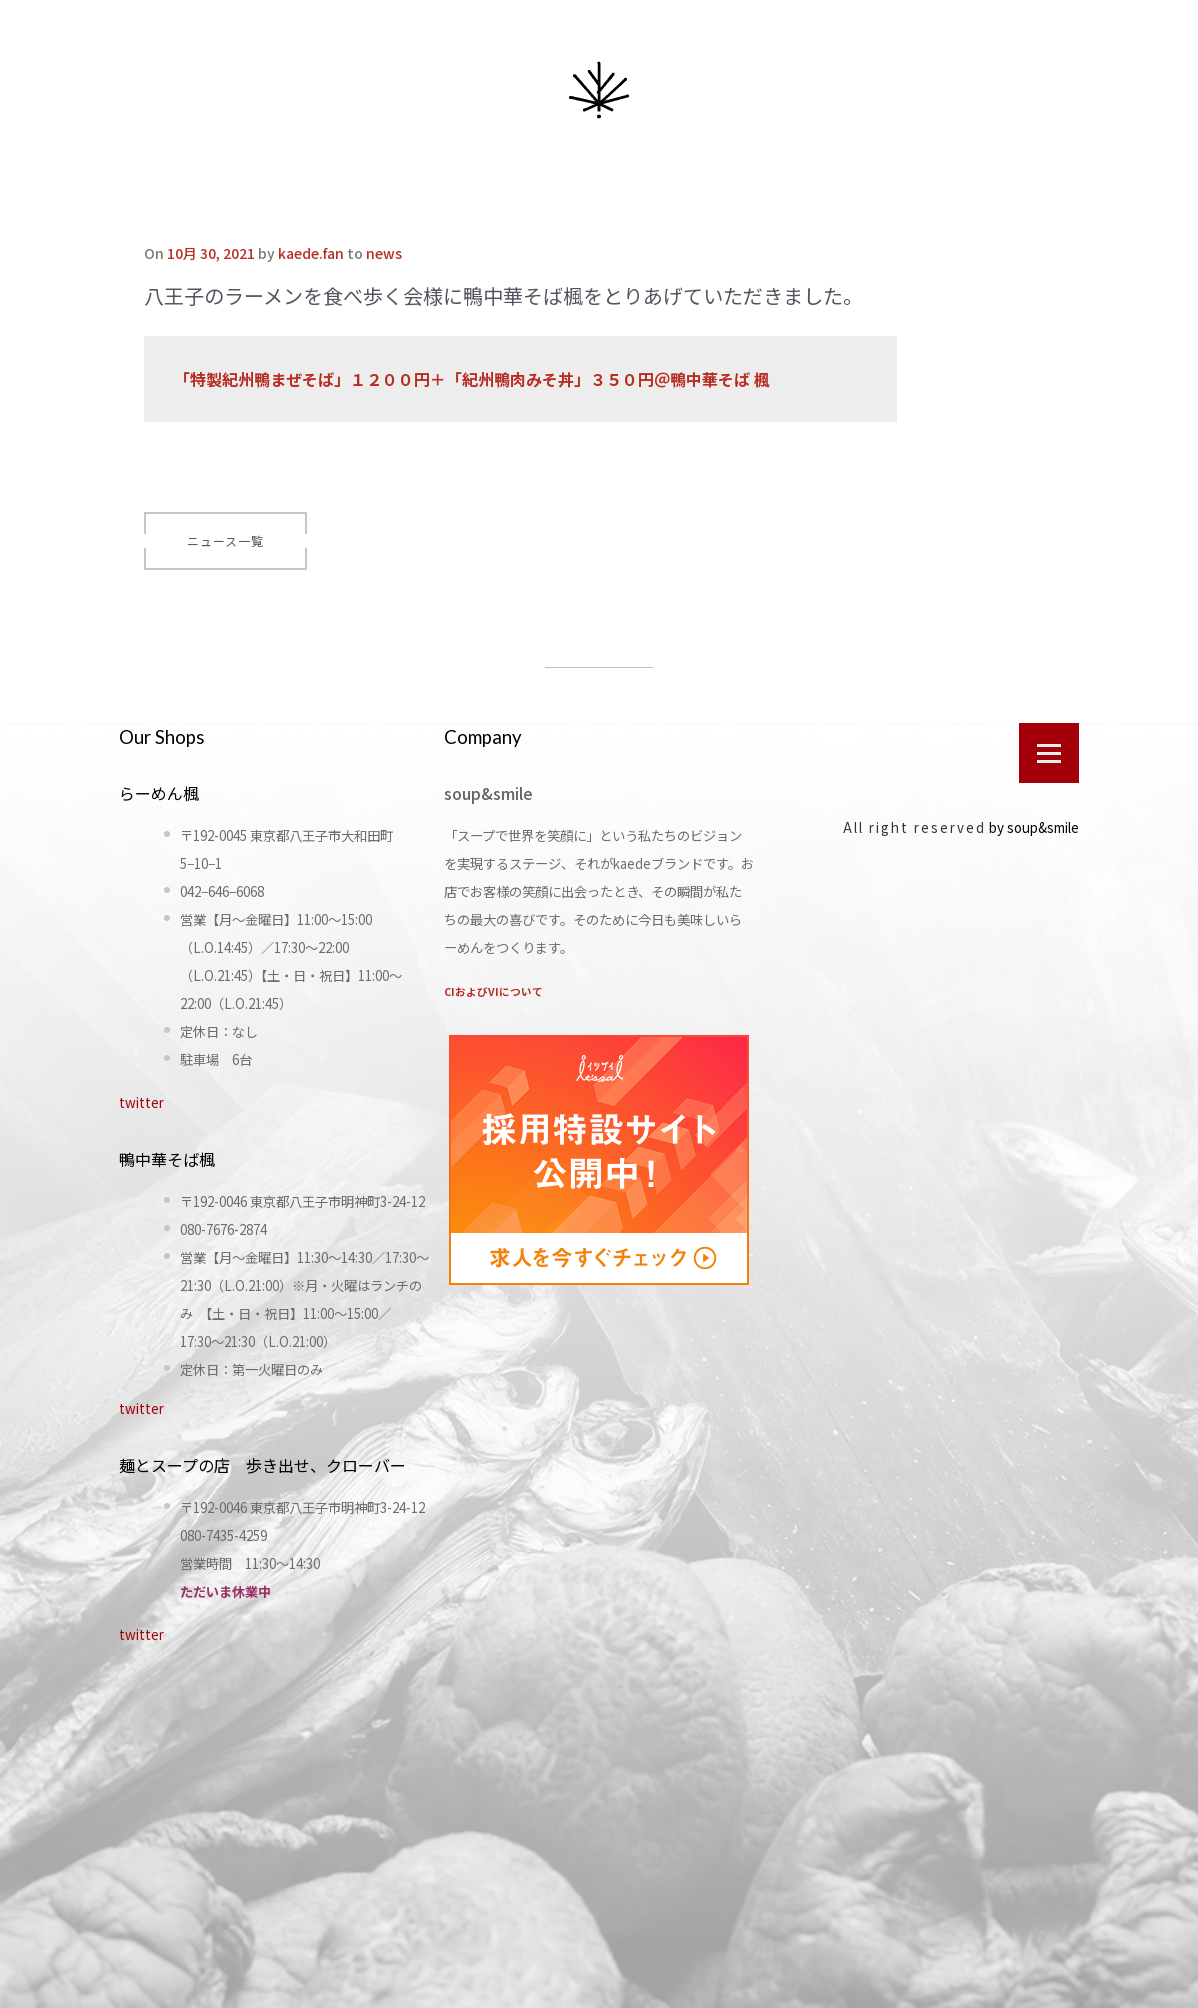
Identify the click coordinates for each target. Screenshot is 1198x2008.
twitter (141, 1102)
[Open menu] (1049, 753)
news (384, 253)
